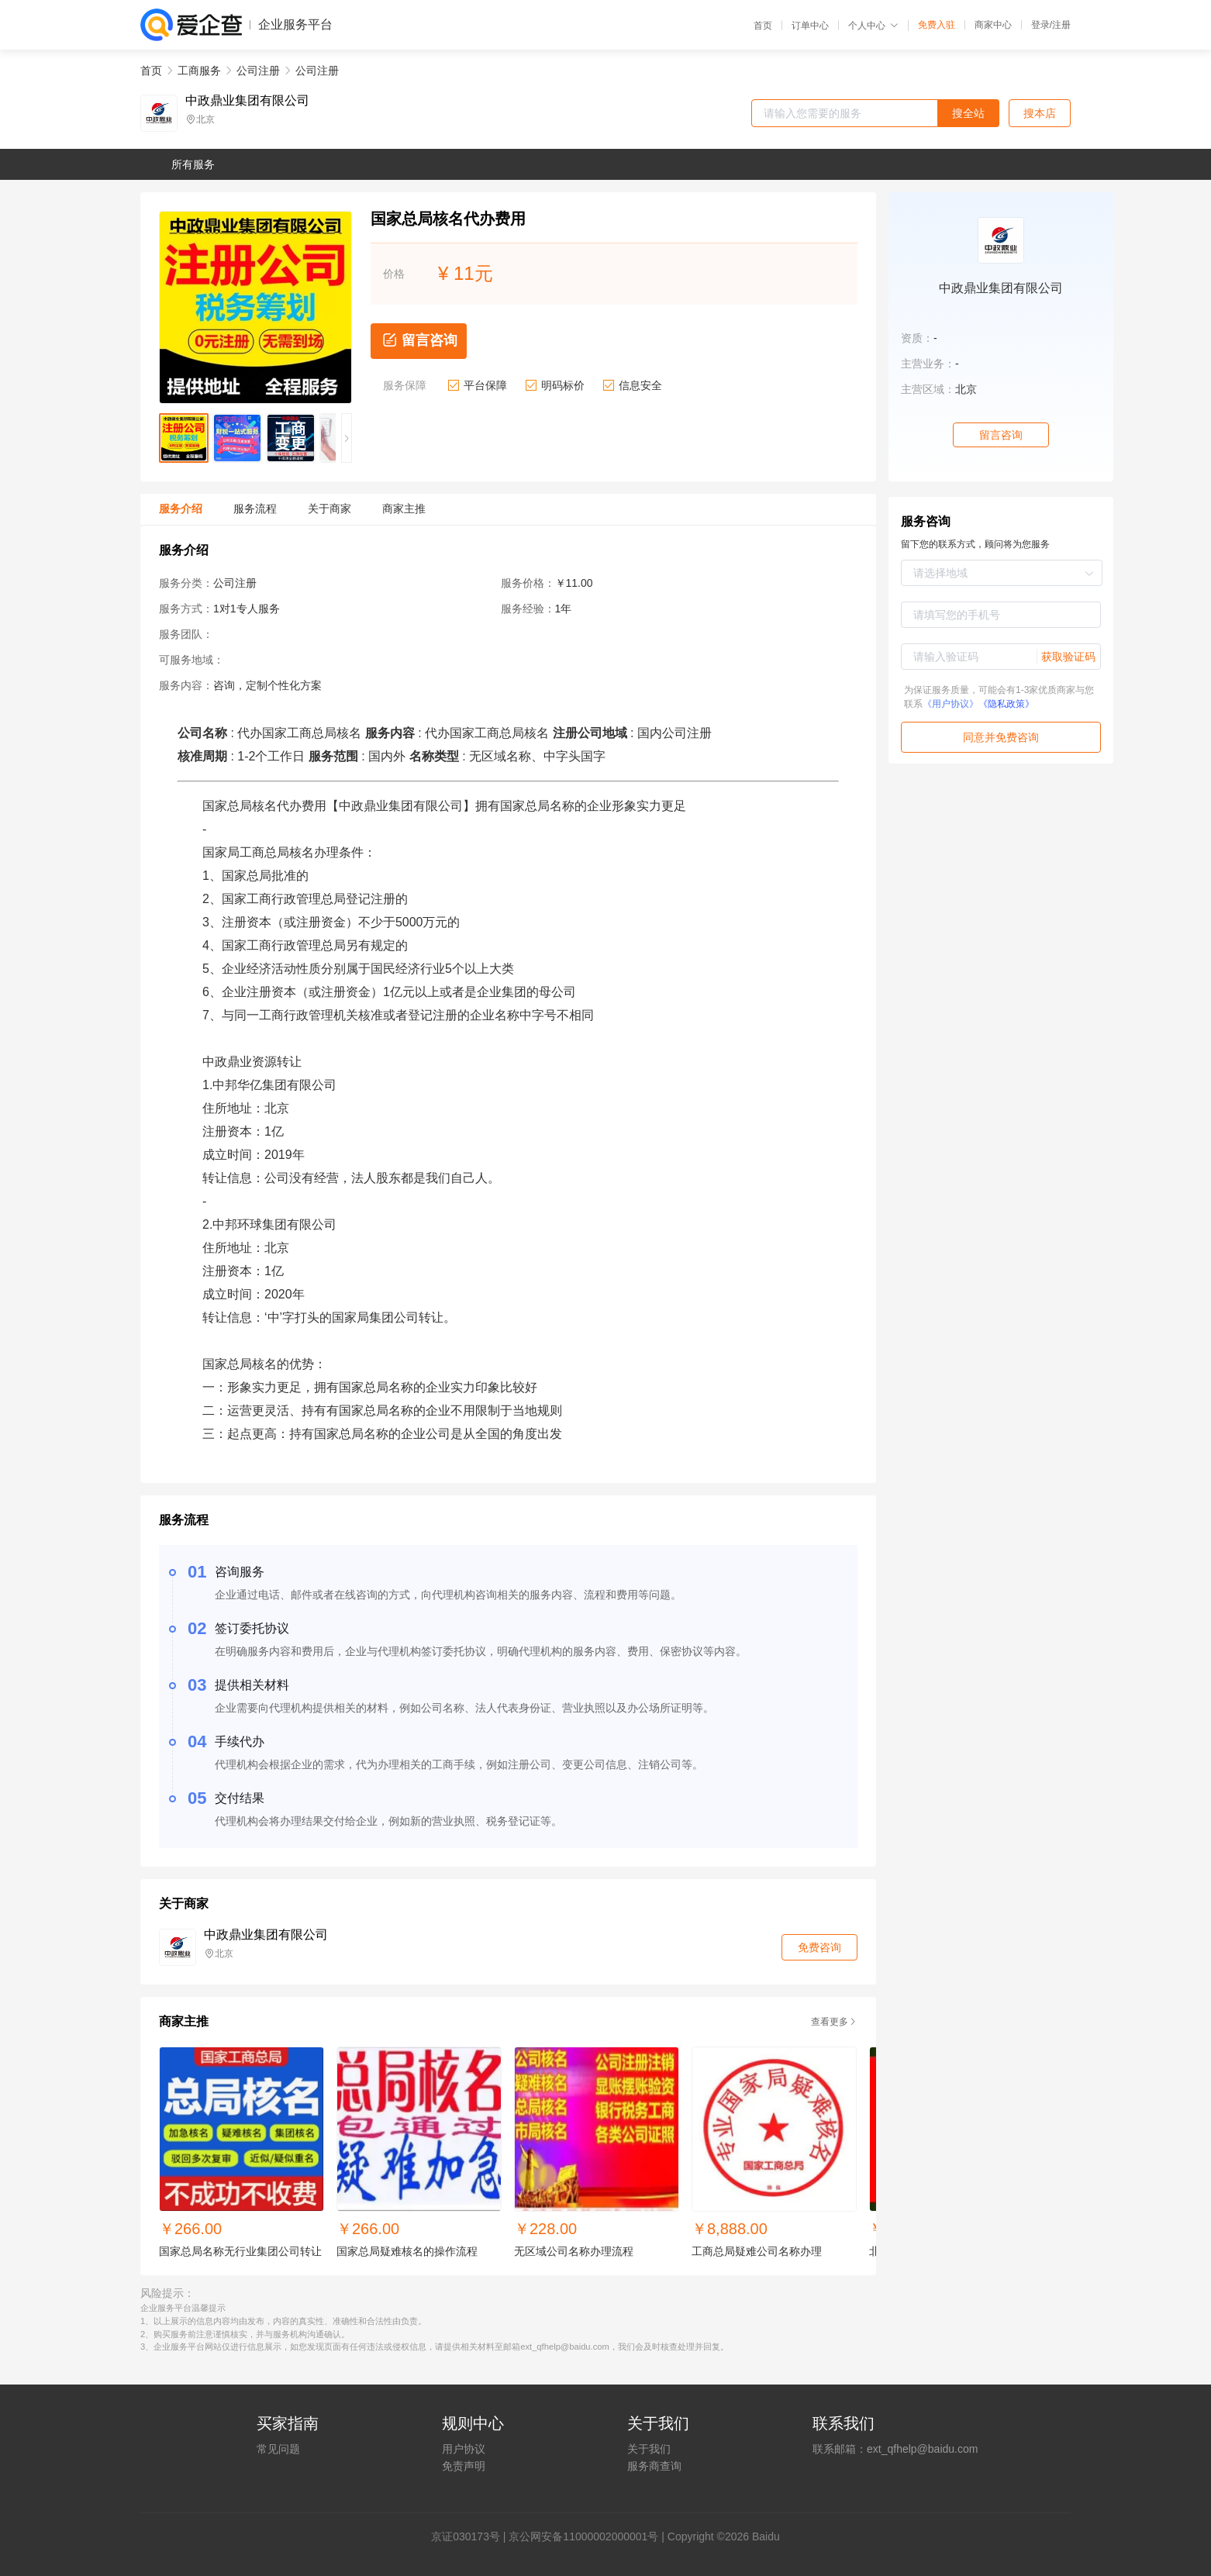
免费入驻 (936, 24)
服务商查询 (654, 2466)
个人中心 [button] (873, 25)
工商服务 (199, 70)
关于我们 (649, 2449)
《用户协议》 (950, 703)
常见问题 (278, 2449)
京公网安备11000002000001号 (583, 2536)
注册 (1061, 24)
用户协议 (463, 2449)
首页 (763, 25)
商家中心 (993, 24)
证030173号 (471, 2536)
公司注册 (258, 70)
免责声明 (463, 2466)
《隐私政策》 (1006, 703)
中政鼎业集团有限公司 (247, 101)
